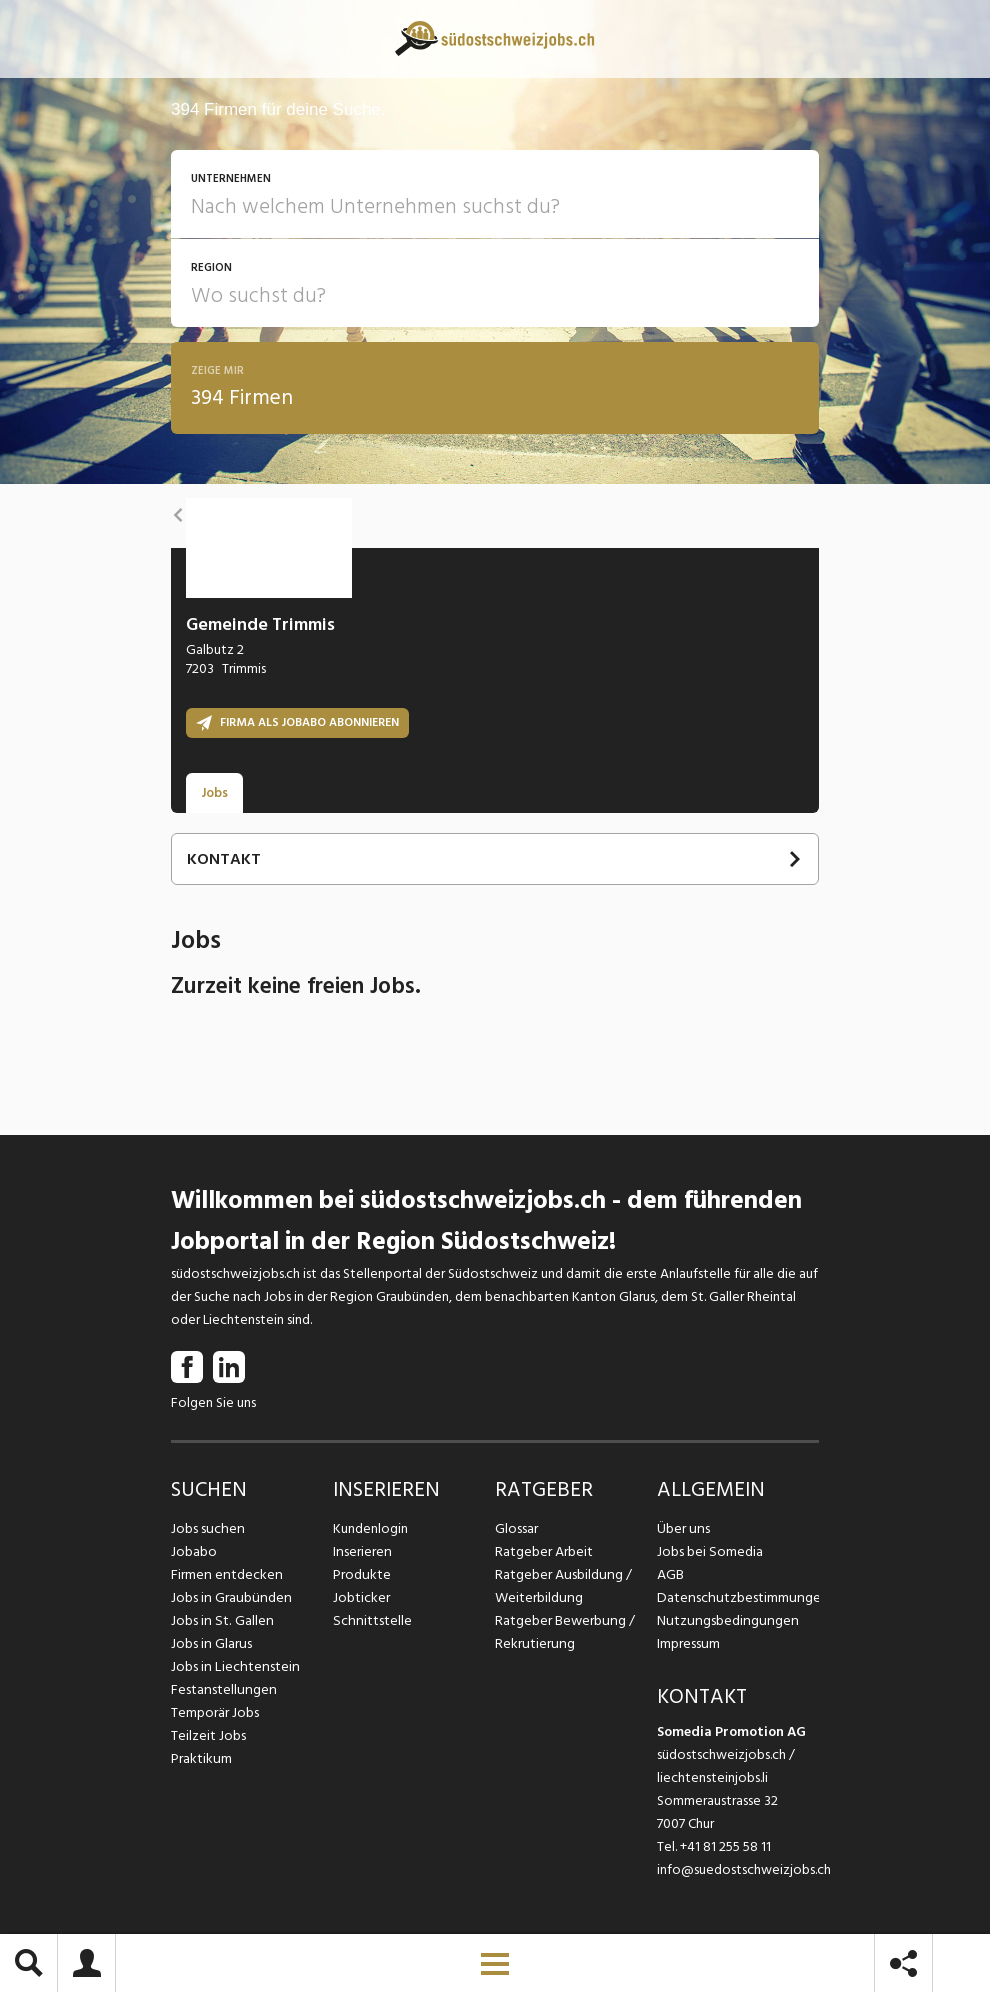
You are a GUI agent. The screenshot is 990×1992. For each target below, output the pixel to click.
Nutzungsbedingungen (724, 1620)
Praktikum (201, 1758)
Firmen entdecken (225, 1574)
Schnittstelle (371, 1620)
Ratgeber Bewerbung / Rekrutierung (564, 1632)
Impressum (688, 1643)
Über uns (682, 1528)
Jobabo (194, 1551)
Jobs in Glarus (210, 1643)
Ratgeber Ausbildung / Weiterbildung (562, 1586)
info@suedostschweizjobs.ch (744, 1869)
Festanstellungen (222, 1689)
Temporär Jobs (215, 1712)
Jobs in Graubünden (229, 1597)
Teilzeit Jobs (208, 1735)
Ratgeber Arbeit (544, 1551)
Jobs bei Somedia (709, 1551)
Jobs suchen (206, 1528)
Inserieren (361, 1551)
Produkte (361, 1574)
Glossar (516, 1528)
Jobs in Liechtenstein (233, 1666)
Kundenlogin (370, 1528)
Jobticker (361, 1597)
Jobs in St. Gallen (220, 1620)
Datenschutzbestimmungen (738, 1597)
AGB (670, 1574)
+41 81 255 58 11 (725, 1846)
